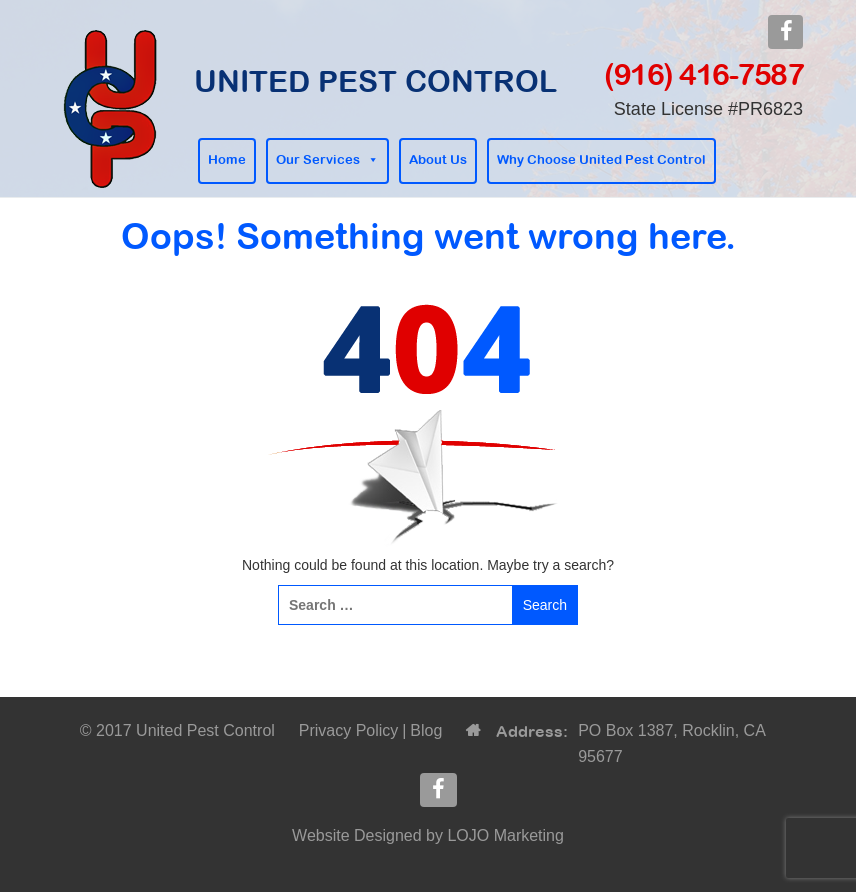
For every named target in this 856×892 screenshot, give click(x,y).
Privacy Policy (349, 730)
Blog (426, 730)
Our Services (318, 159)
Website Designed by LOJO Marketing (428, 835)
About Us (438, 159)
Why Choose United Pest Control (601, 159)
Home (227, 159)
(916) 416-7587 (703, 74)
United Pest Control (375, 81)
